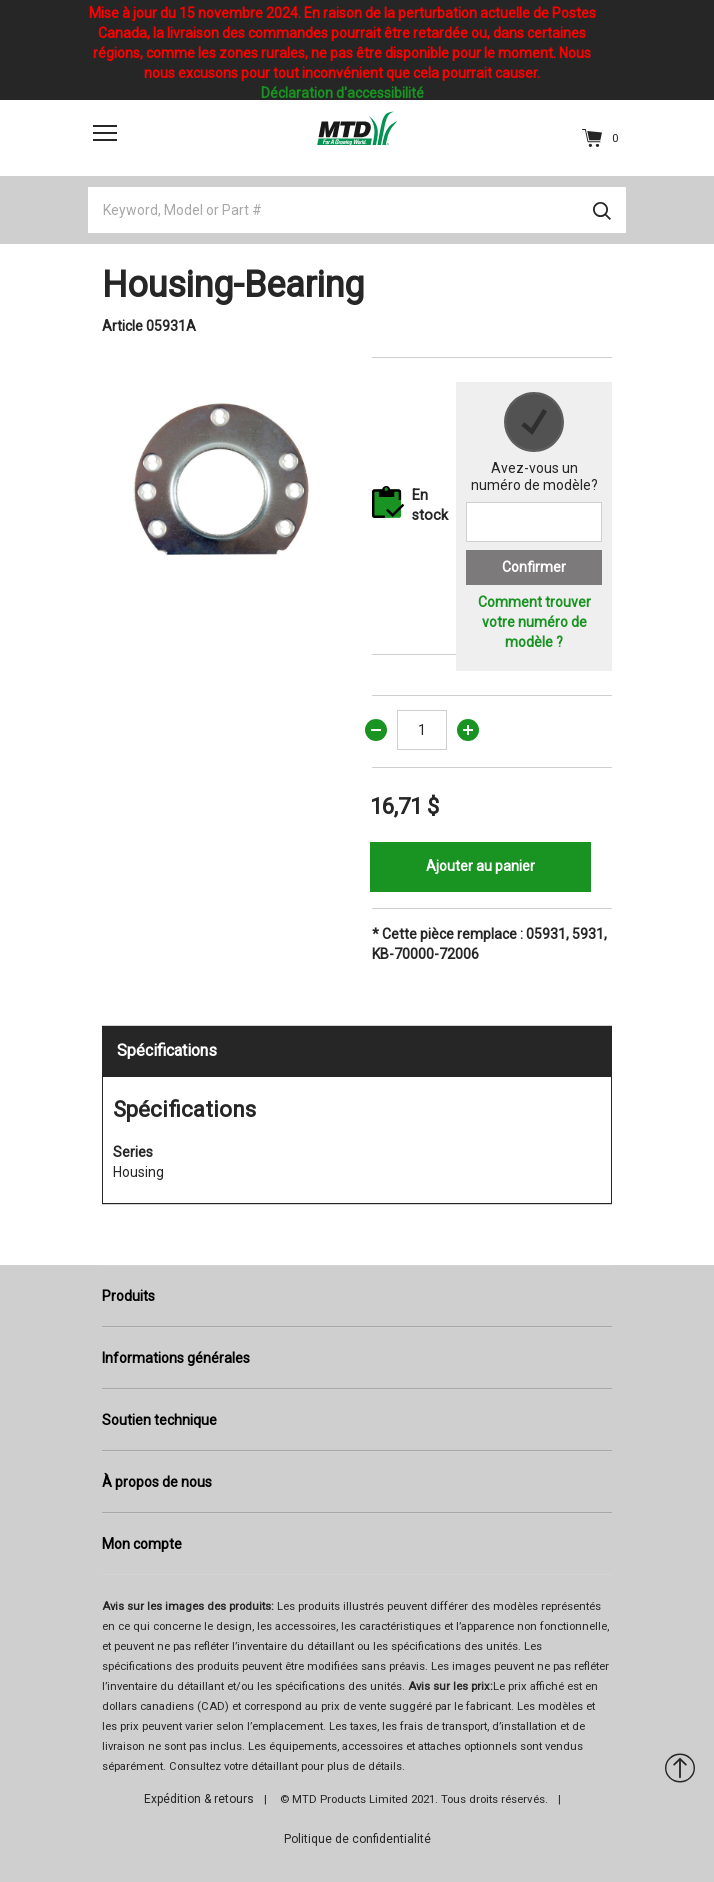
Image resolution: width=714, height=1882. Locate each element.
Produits (128, 1296)
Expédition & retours (199, 1799)
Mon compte (142, 1544)
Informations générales (176, 1358)
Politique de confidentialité (357, 1839)
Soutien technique (159, 1420)
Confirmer (534, 567)
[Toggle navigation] (105, 132)
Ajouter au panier (480, 866)
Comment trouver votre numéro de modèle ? (534, 622)
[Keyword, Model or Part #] (357, 210)
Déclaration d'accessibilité (342, 93)
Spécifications (167, 1050)
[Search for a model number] (534, 522)
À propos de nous (157, 1482)
